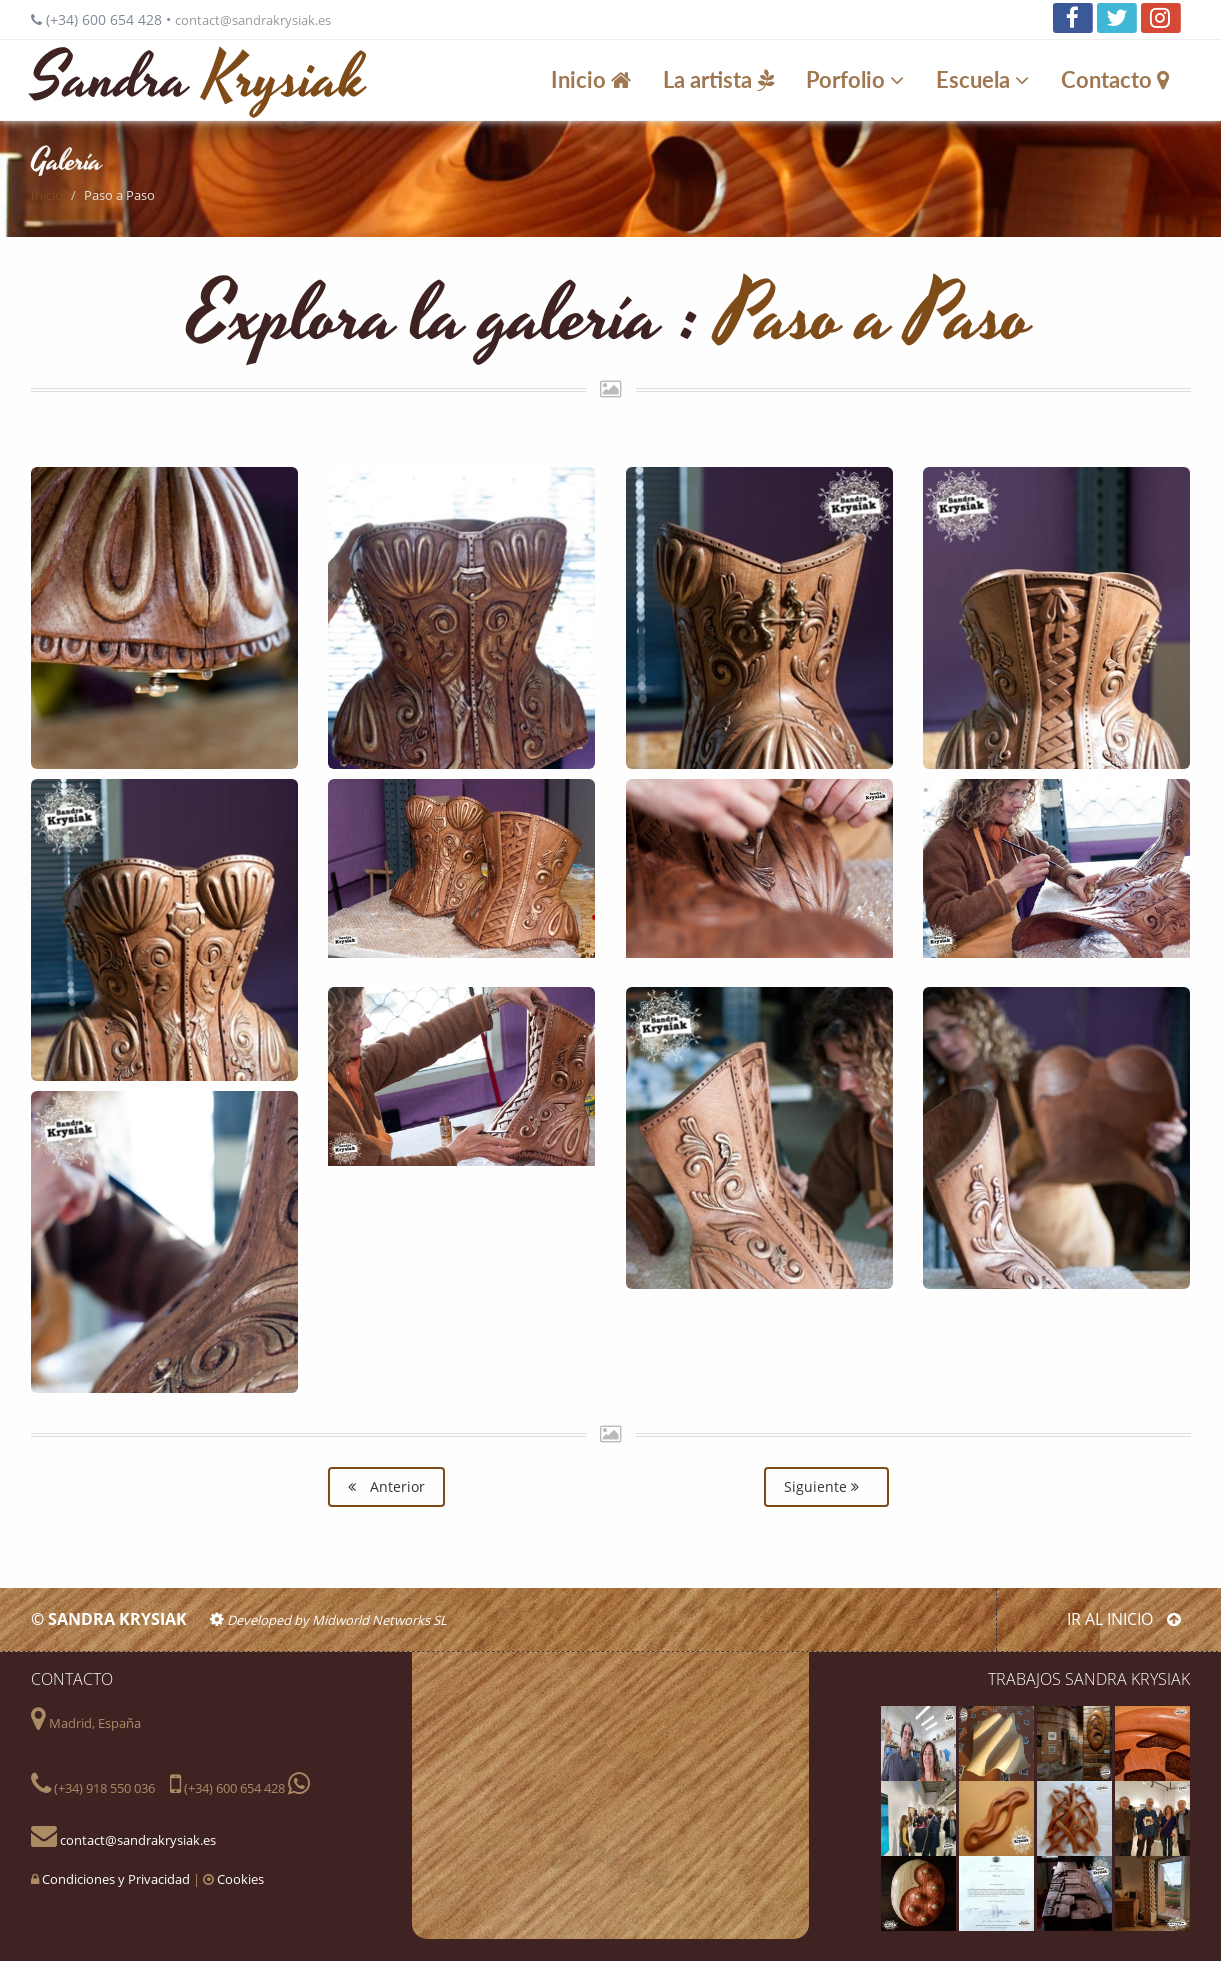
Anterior (386, 1486)
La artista (721, 79)
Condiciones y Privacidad (116, 1879)
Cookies (240, 1879)
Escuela (985, 79)
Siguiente (826, 1486)
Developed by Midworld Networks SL (328, 1620)
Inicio (594, 79)
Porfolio (858, 79)
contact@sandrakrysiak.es (253, 20)
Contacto (1118, 79)
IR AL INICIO (1124, 1619)
